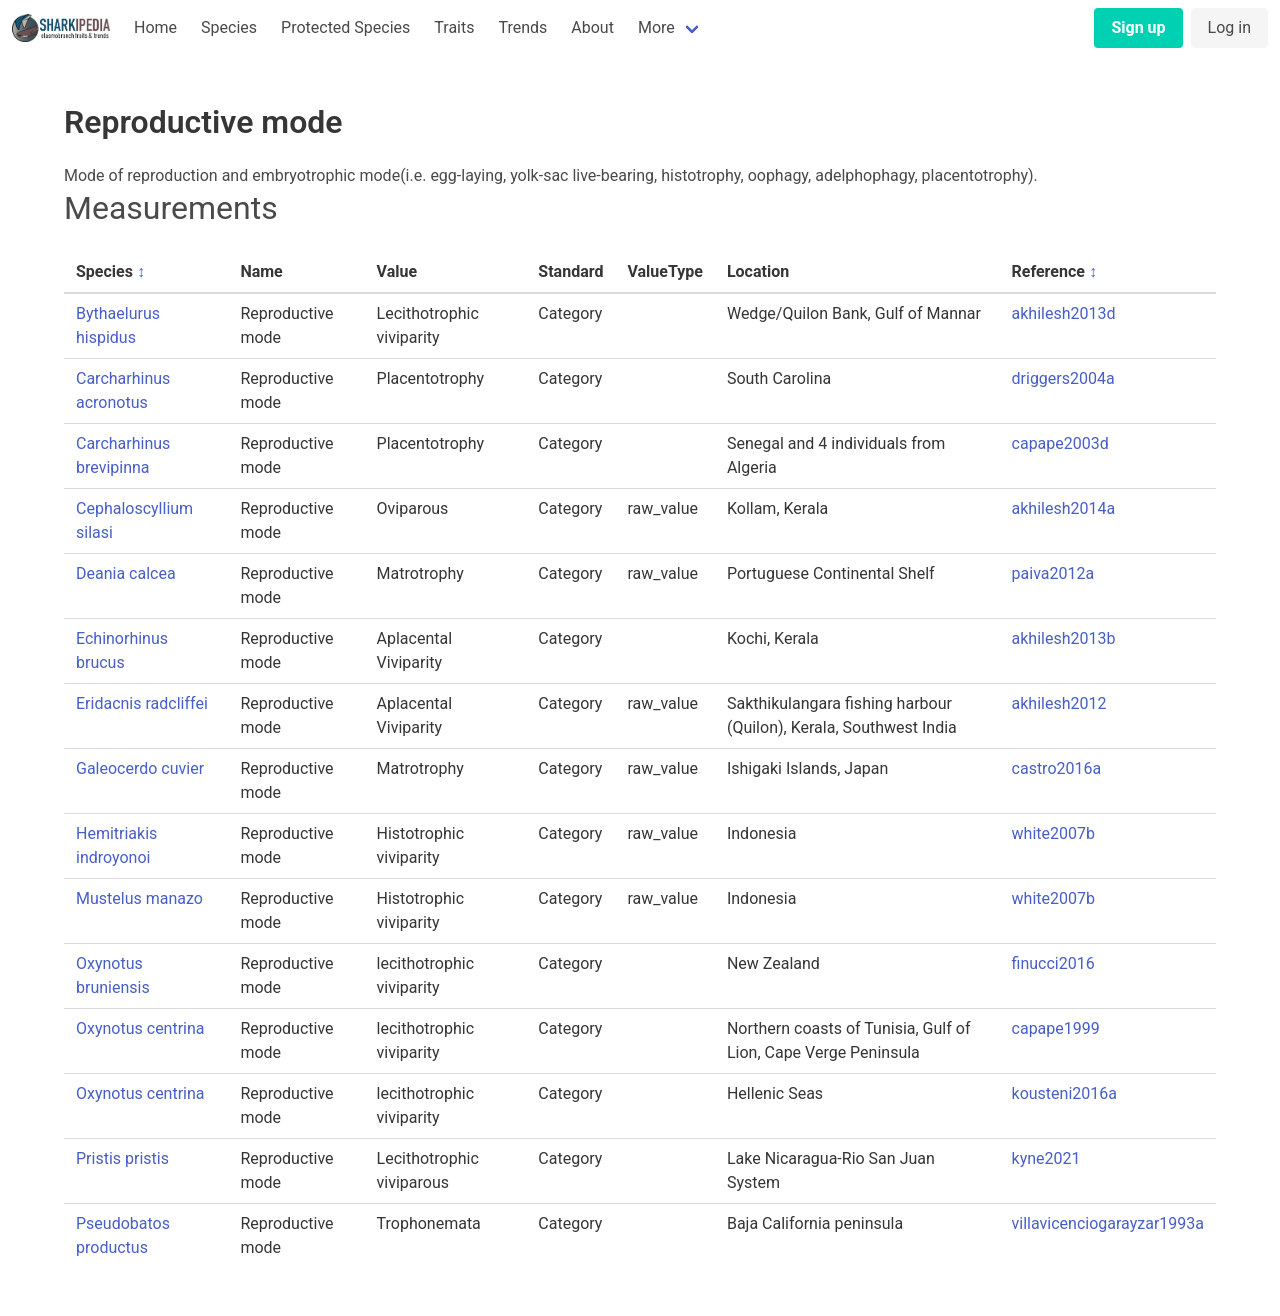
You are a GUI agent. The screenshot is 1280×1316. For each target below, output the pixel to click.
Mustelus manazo (139, 898)
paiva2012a (1053, 573)
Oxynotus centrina (140, 1028)
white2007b (1053, 833)
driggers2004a (1063, 378)
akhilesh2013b (1064, 638)
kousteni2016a (1064, 1093)
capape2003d (1060, 443)
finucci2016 (1053, 963)
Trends (522, 27)
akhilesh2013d (1064, 313)
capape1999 (1056, 1028)
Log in (1229, 27)
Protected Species (345, 27)
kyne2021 (1046, 1158)
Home (155, 27)
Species (229, 27)
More (656, 27)
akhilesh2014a (1064, 508)
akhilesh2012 (1059, 703)
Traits (454, 27)
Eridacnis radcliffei (142, 703)
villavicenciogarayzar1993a (1108, 1223)
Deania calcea (126, 573)
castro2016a (1057, 768)
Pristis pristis (122, 1158)
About (592, 27)
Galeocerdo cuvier (140, 768)
